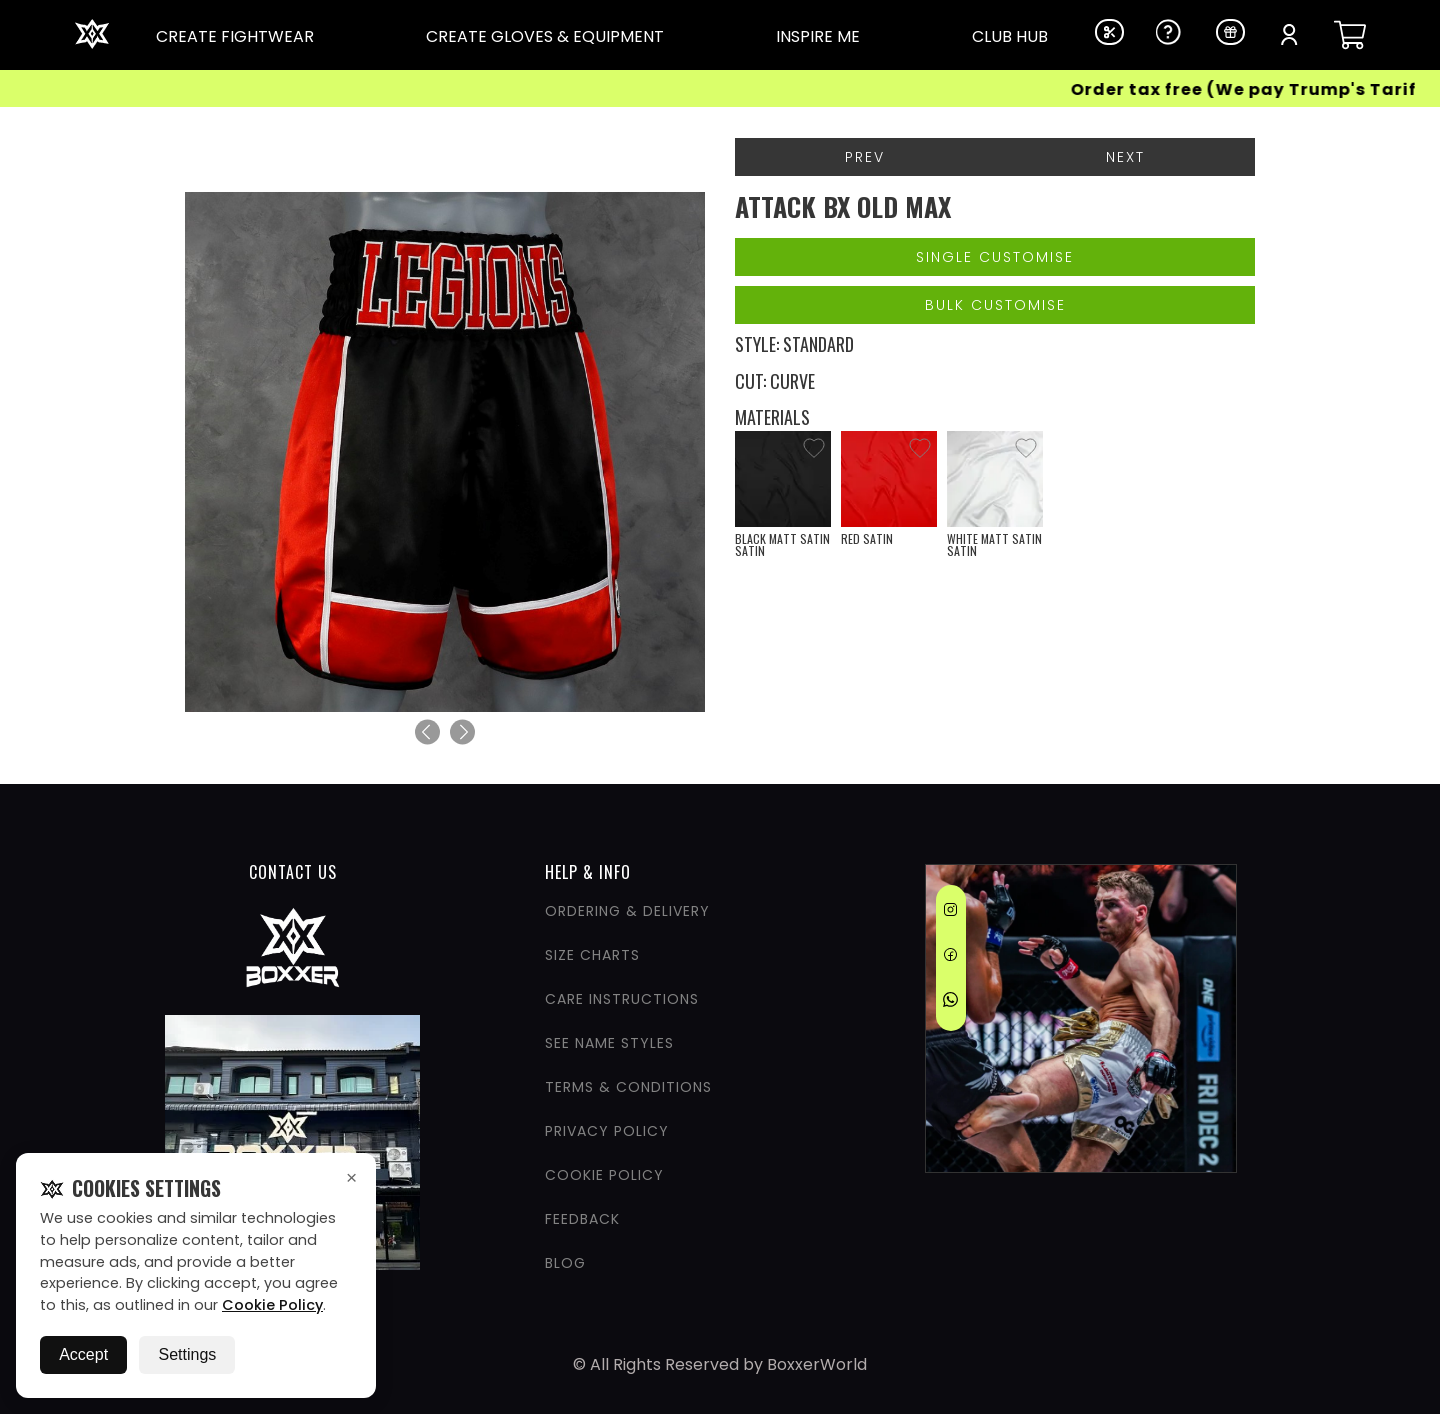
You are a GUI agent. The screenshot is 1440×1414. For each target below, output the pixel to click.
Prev (865, 157)
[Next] (462, 732)
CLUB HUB (1010, 36)
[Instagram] (950, 913)
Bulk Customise (995, 305)
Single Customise (995, 257)
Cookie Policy (272, 1305)
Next (1125, 157)
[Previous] (427, 732)
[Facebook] (950, 958)
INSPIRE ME (818, 36)
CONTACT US (293, 872)
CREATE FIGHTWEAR (235, 36)
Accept (83, 1354)
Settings (187, 1354)
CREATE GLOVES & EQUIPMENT (545, 36)
